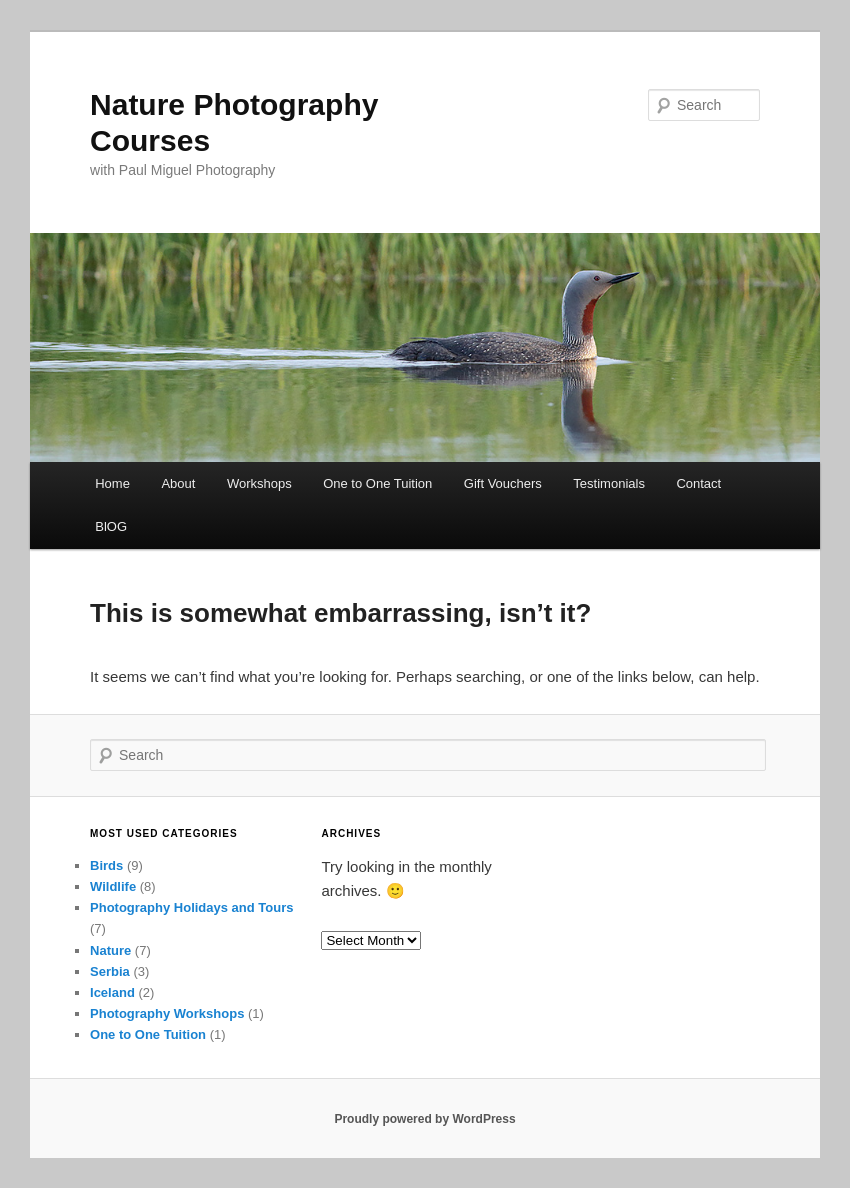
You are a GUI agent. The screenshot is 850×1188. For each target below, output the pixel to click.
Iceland (112, 992)
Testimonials (609, 483)
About (178, 483)
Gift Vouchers (503, 483)
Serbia (110, 971)
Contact (698, 483)
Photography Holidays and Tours (191, 907)
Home (112, 483)
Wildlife (113, 886)
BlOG (111, 526)
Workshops (259, 483)
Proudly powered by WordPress (424, 1119)
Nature (110, 950)
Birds (106, 865)
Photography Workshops (167, 1013)
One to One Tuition (377, 483)
